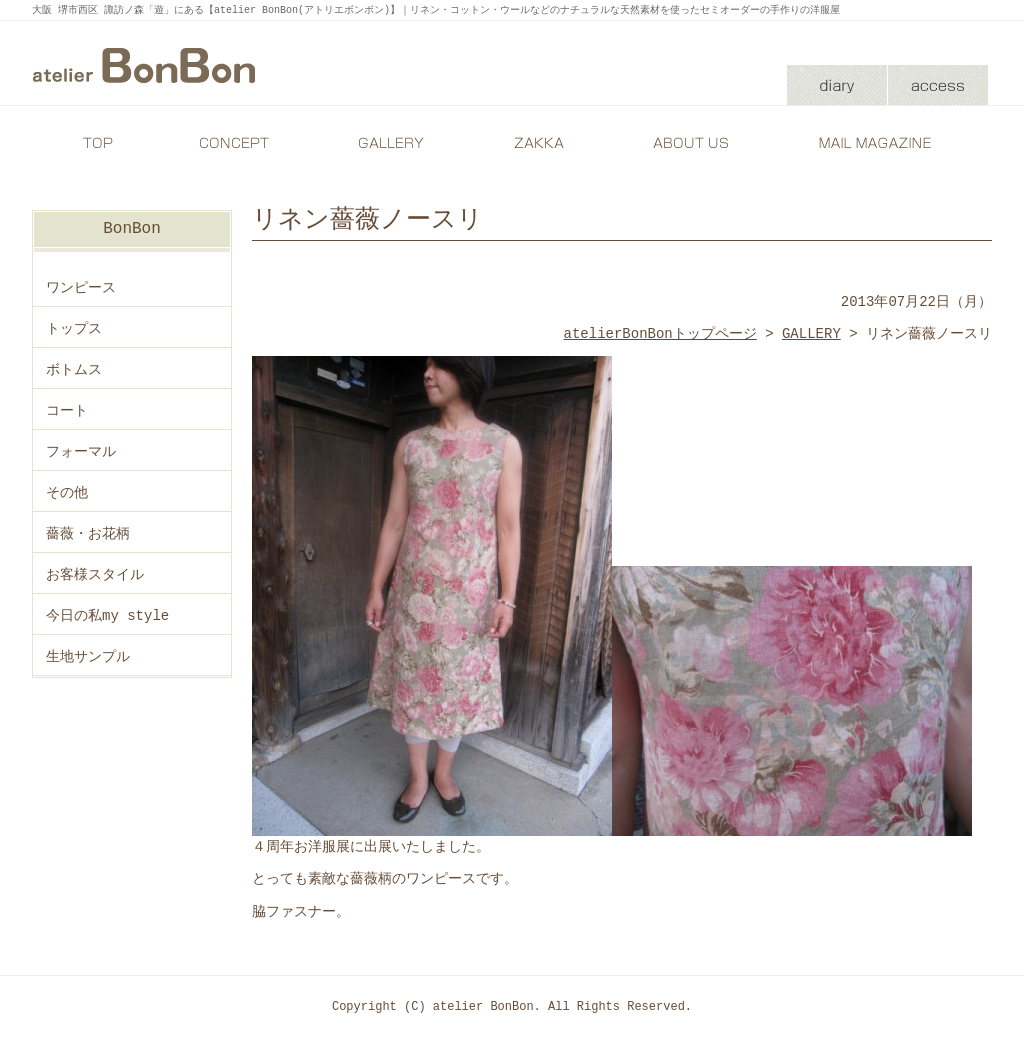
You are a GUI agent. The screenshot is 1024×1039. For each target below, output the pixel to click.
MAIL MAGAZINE (877, 143)
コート (67, 410)
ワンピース (81, 287)
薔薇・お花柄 (88, 533)
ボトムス (74, 369)
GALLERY (387, 143)
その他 (67, 492)
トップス (74, 328)
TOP (97, 143)
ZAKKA (537, 143)
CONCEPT (237, 143)
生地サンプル (88, 656)
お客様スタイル (95, 574)
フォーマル (81, 451)
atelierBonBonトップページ (660, 333)
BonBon (132, 229)
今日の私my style (107, 615)
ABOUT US (687, 143)
